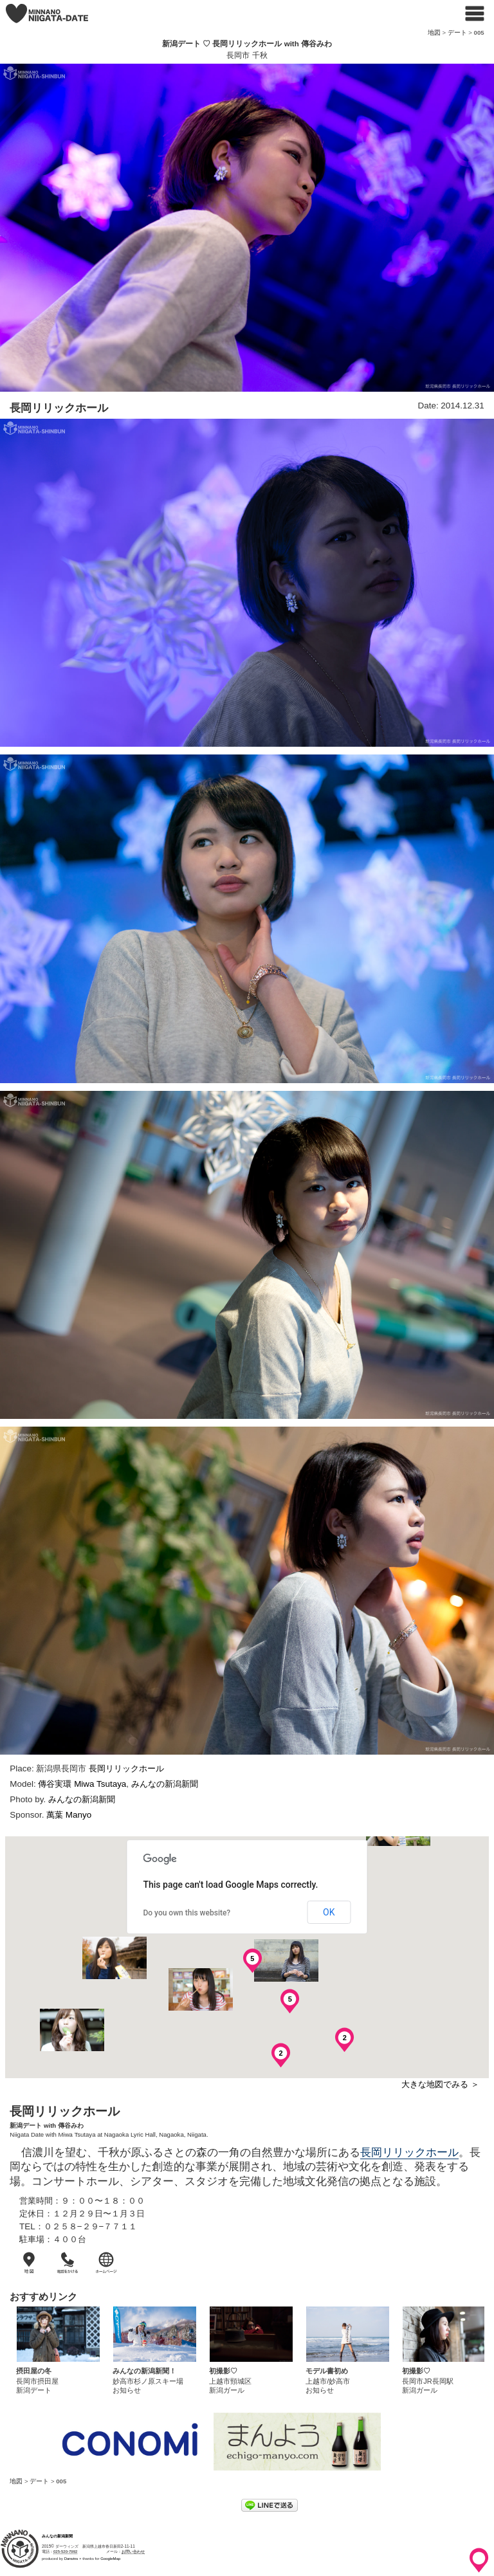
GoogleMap (110, 2559)
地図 (434, 32)
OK (328, 1912)
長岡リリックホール (126, 1768)
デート (457, 32)
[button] (114, 1958)
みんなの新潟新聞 (164, 1784)
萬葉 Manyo (68, 1815)
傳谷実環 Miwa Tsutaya (82, 1784)
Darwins (71, 2559)
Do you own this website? (186, 1912)
